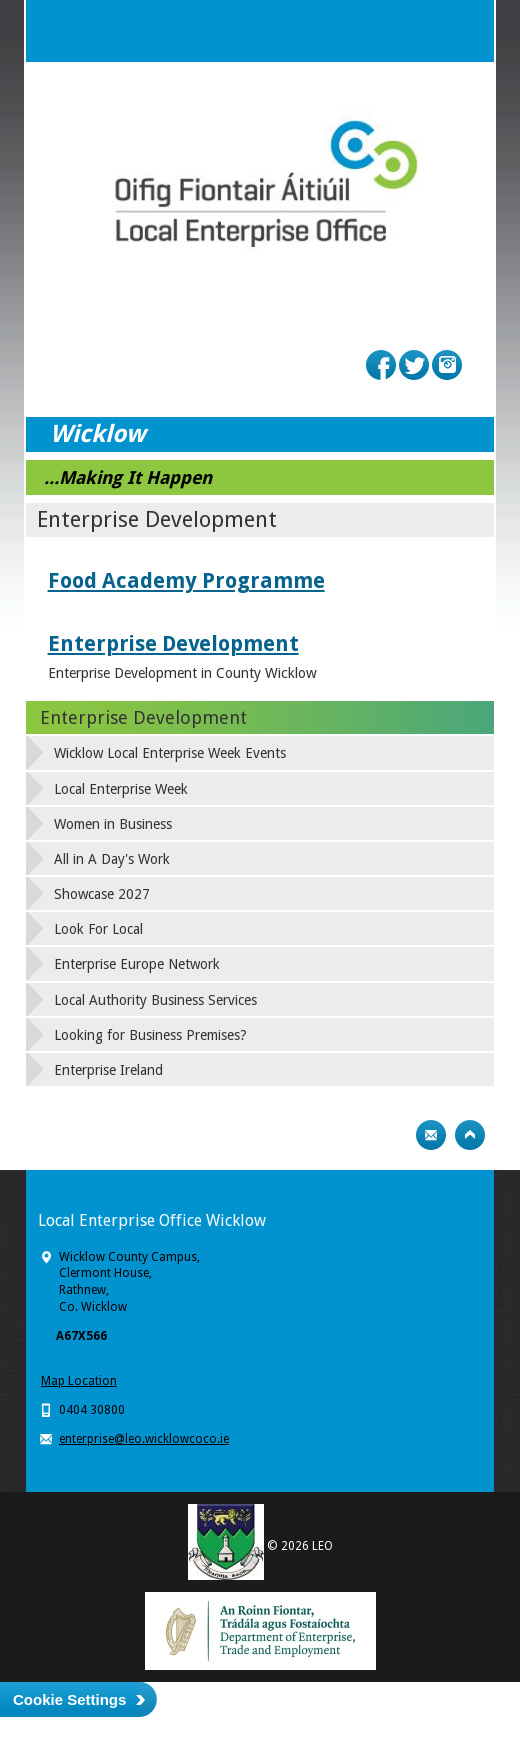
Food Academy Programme (186, 580)
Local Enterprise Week (121, 789)
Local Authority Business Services (155, 1000)
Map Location (79, 1381)
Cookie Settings (69, 1699)
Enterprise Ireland (108, 1070)
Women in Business (113, 824)
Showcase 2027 (102, 894)
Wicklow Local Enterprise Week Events (170, 753)
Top (470, 1135)
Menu (463, 31)
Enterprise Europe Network (137, 964)
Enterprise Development (173, 643)
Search (423, 31)
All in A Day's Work (112, 859)
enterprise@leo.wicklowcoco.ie (144, 1439)
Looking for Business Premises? (150, 1035)
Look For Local (98, 929)
